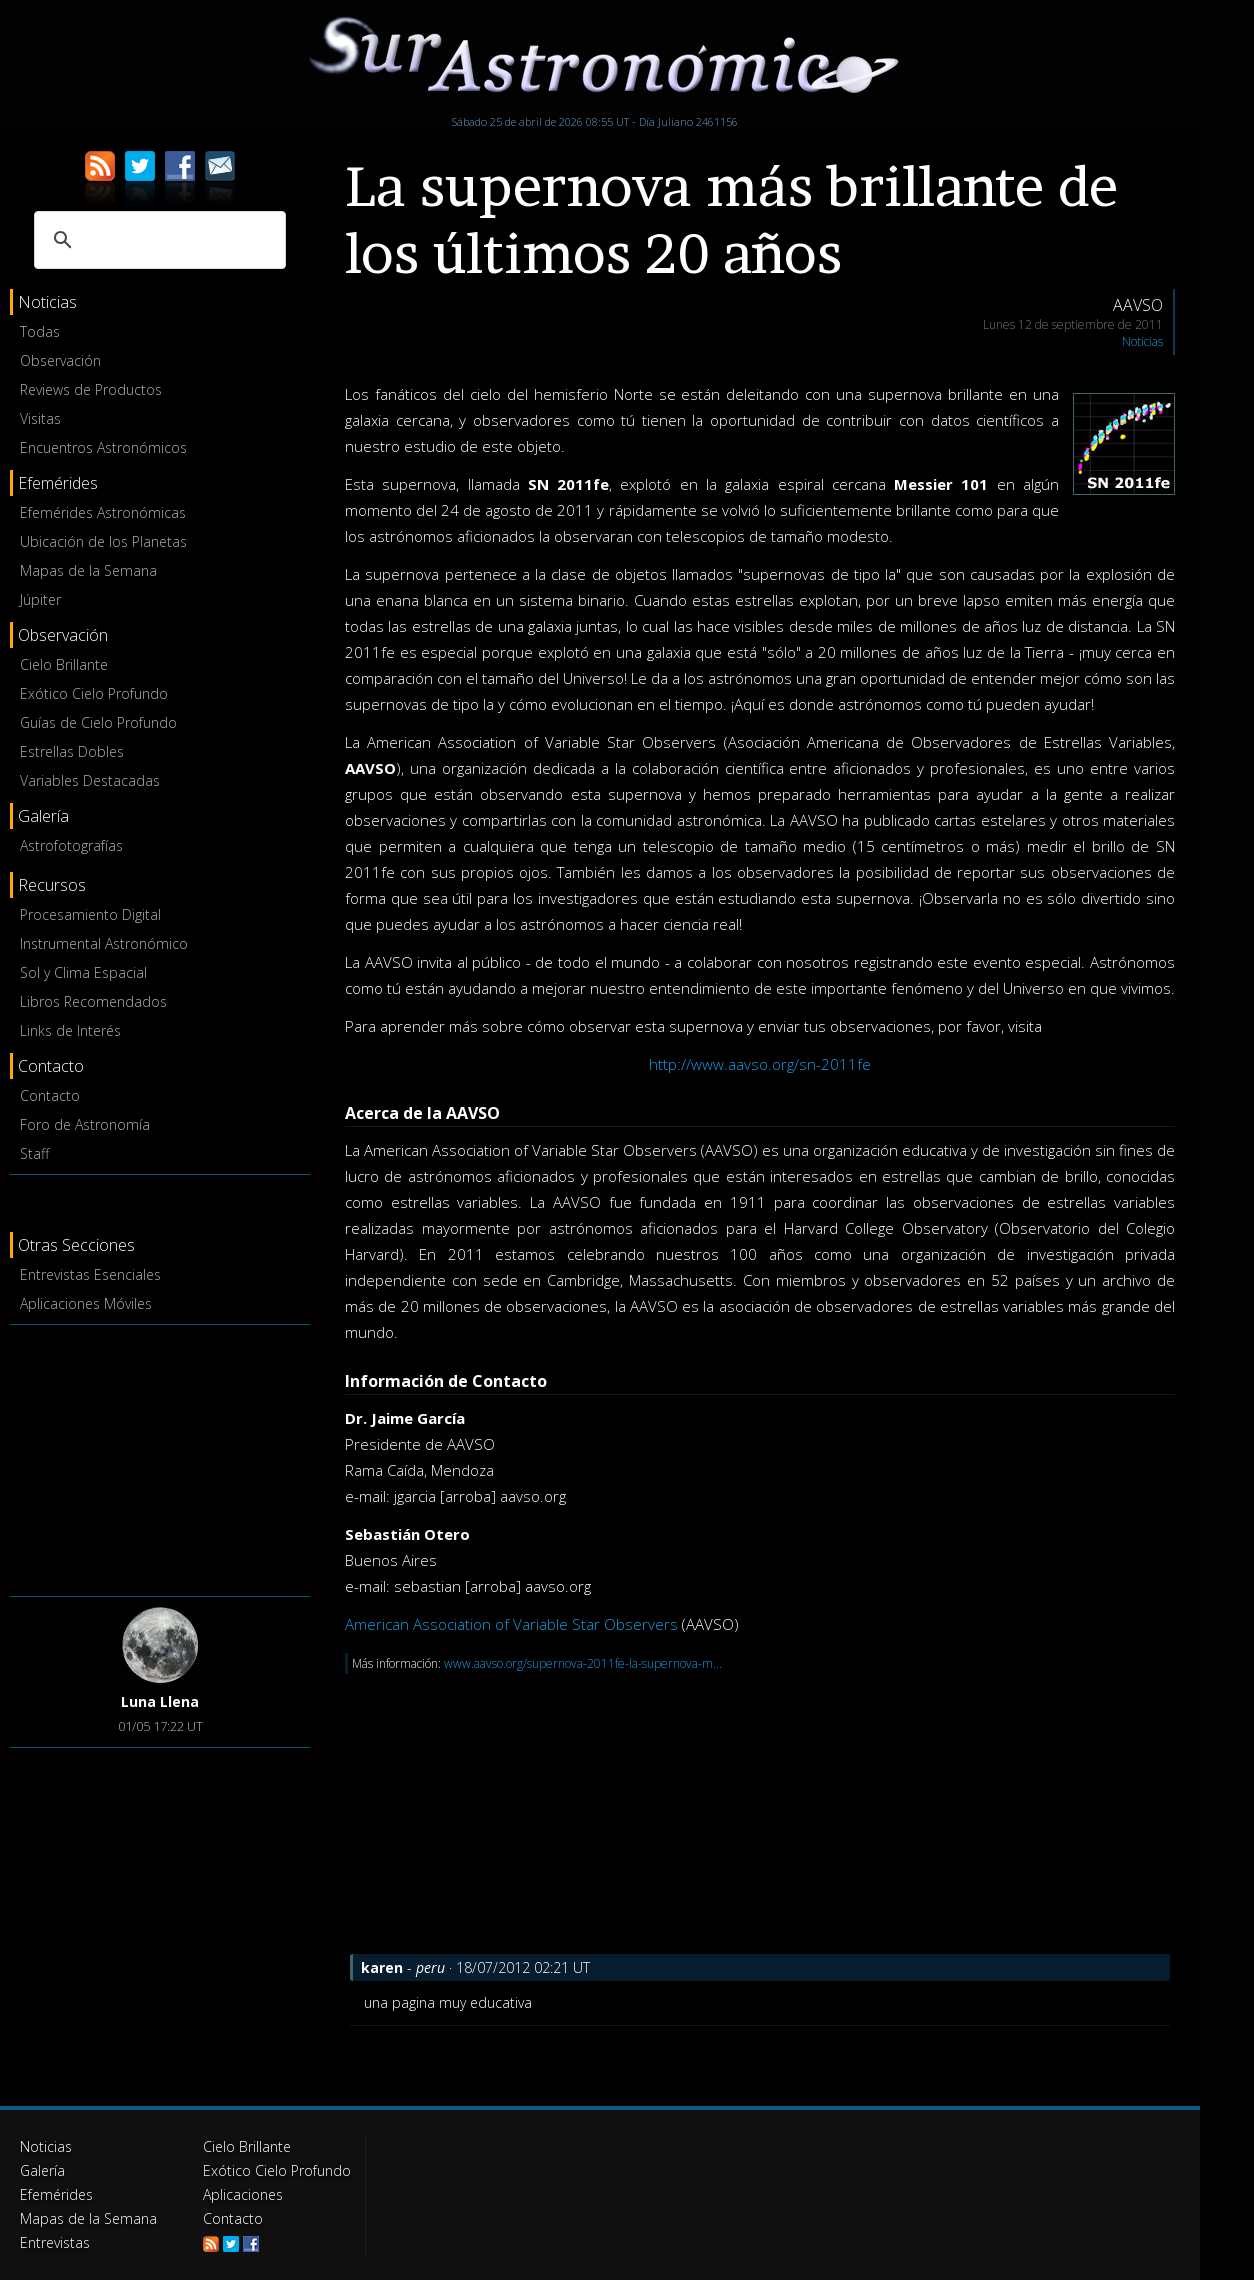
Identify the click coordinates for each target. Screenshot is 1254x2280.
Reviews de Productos (91, 389)
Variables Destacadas (90, 780)
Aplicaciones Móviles (86, 1303)
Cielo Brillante (64, 664)
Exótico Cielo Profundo (94, 693)
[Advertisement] (160, 1457)
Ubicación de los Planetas (103, 541)
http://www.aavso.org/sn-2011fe (760, 1064)
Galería (42, 2170)
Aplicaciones (243, 2194)
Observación (60, 360)
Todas (40, 331)
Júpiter (40, 599)
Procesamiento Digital (90, 914)
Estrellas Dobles (72, 751)
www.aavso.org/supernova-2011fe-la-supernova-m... (583, 1663)
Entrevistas (55, 2242)
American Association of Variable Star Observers (511, 1624)
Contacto (50, 1095)
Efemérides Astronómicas (103, 512)
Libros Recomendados (93, 1001)
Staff (34, 1153)
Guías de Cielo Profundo (98, 722)
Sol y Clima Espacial (83, 972)
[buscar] (157, 240)
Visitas (40, 418)
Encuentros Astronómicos (103, 447)
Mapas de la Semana (88, 570)
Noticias (1142, 341)
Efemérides (56, 2194)
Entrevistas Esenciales (90, 1274)
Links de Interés (70, 1030)
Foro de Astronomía (85, 1124)
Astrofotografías (71, 845)
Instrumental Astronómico (104, 943)
